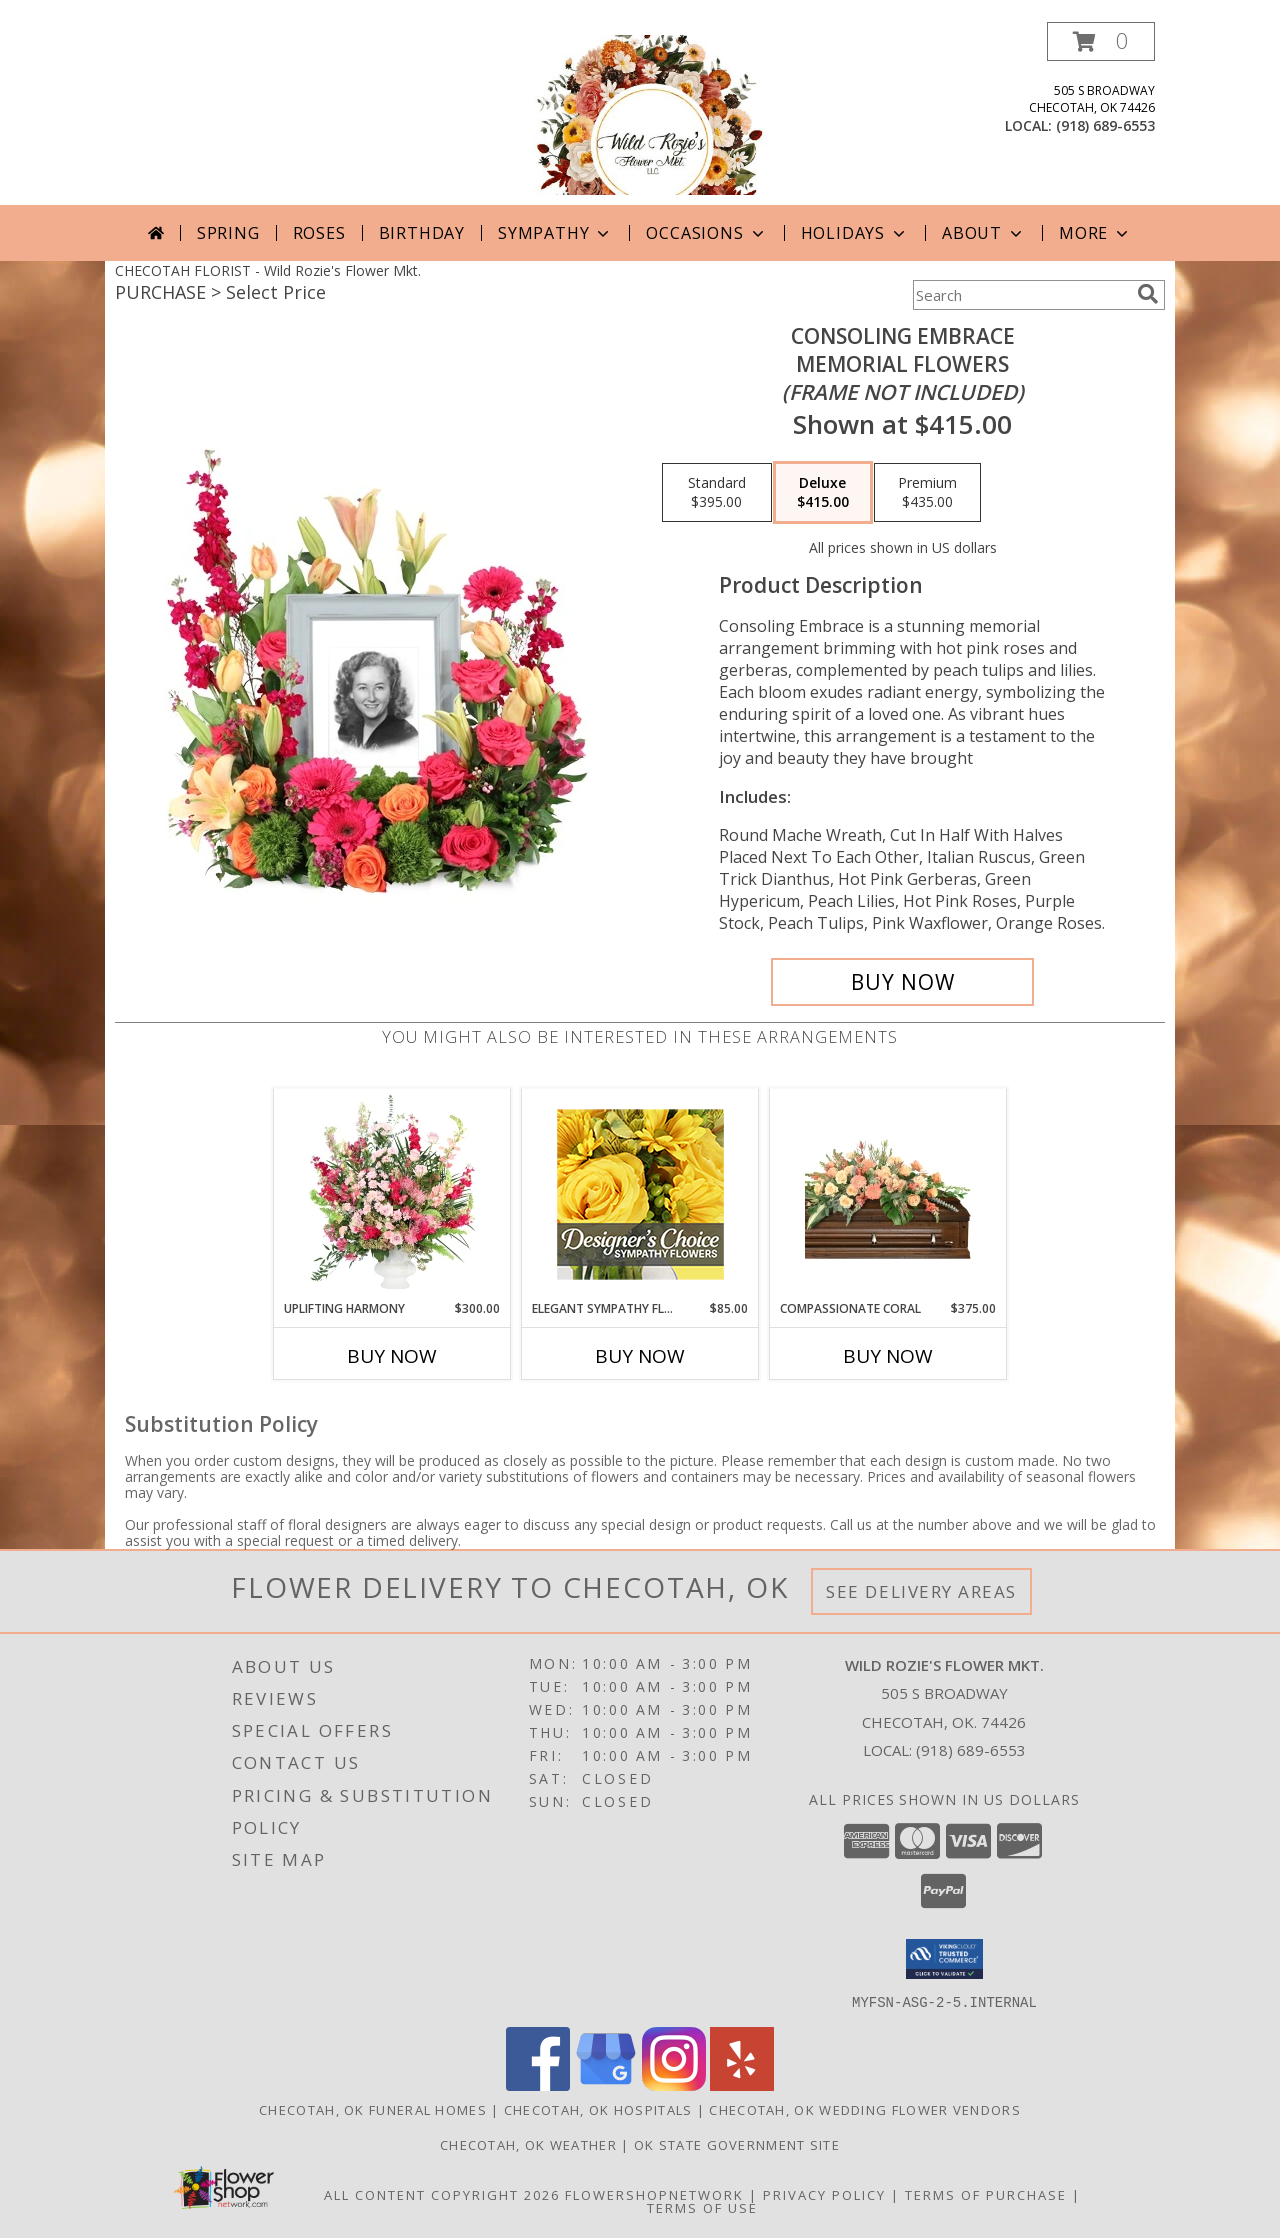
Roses (319, 233)
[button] (1101, 41)
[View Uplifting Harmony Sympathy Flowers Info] (392, 1194)
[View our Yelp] (742, 2084)
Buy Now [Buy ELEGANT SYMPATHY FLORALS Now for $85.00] (640, 1356)
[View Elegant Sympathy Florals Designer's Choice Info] (640, 1194)
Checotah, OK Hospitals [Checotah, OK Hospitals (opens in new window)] (598, 2109)
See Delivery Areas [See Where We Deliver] (921, 1591)
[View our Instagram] (674, 2084)
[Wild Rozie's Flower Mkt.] (640, 113)
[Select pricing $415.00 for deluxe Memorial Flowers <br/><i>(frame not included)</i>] (823, 493)
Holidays (855, 233)
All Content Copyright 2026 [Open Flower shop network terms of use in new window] (442, 2194)
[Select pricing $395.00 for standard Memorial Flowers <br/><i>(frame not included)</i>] (717, 493)
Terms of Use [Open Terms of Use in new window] (702, 2207)
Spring (228, 233)
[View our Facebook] (538, 2084)
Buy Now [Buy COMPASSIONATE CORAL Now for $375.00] (888, 1356)
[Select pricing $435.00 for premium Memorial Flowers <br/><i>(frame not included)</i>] (927, 493)
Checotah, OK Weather (528, 2144)
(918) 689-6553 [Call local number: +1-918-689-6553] (1105, 125)
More (1095, 233)
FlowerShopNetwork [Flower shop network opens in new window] (654, 2194)
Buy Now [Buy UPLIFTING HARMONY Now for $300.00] (392, 1356)
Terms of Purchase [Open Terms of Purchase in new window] (986, 2194)
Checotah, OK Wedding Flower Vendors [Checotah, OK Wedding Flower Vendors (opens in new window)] (865, 2109)
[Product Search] (1021, 295)
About (984, 233)
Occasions (706, 233)
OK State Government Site (737, 2144)
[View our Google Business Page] (606, 2084)
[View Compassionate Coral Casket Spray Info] (888, 1194)
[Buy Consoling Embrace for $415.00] (902, 982)
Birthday (422, 233)
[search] (1148, 294)
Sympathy (555, 233)
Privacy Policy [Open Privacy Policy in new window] (824, 2194)
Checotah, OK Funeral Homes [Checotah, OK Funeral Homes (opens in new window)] (373, 2109)
